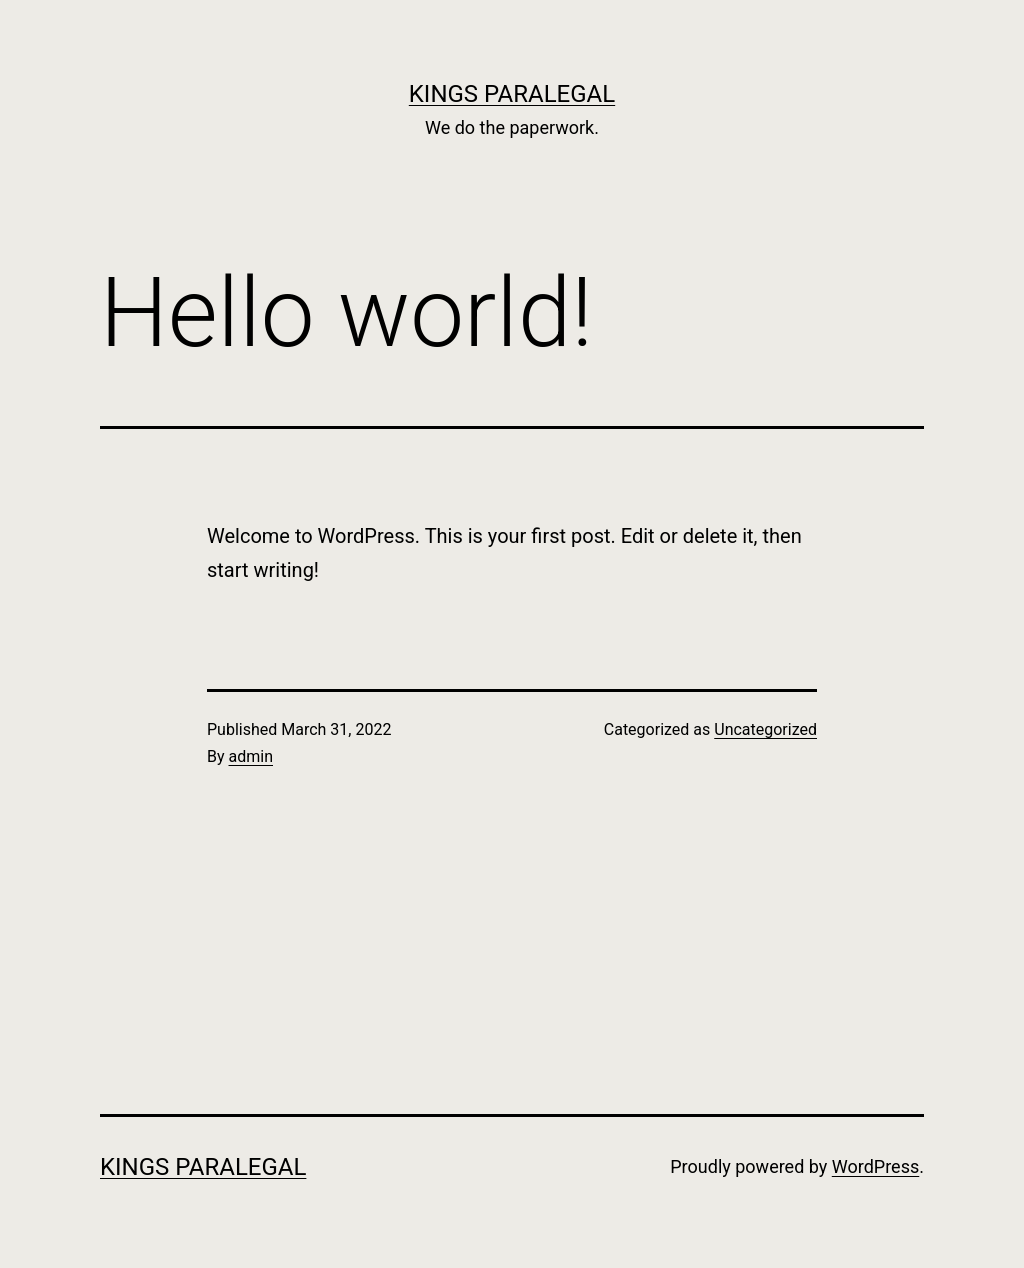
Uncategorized (765, 729)
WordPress (875, 1166)
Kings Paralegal (512, 94)
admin (251, 756)
